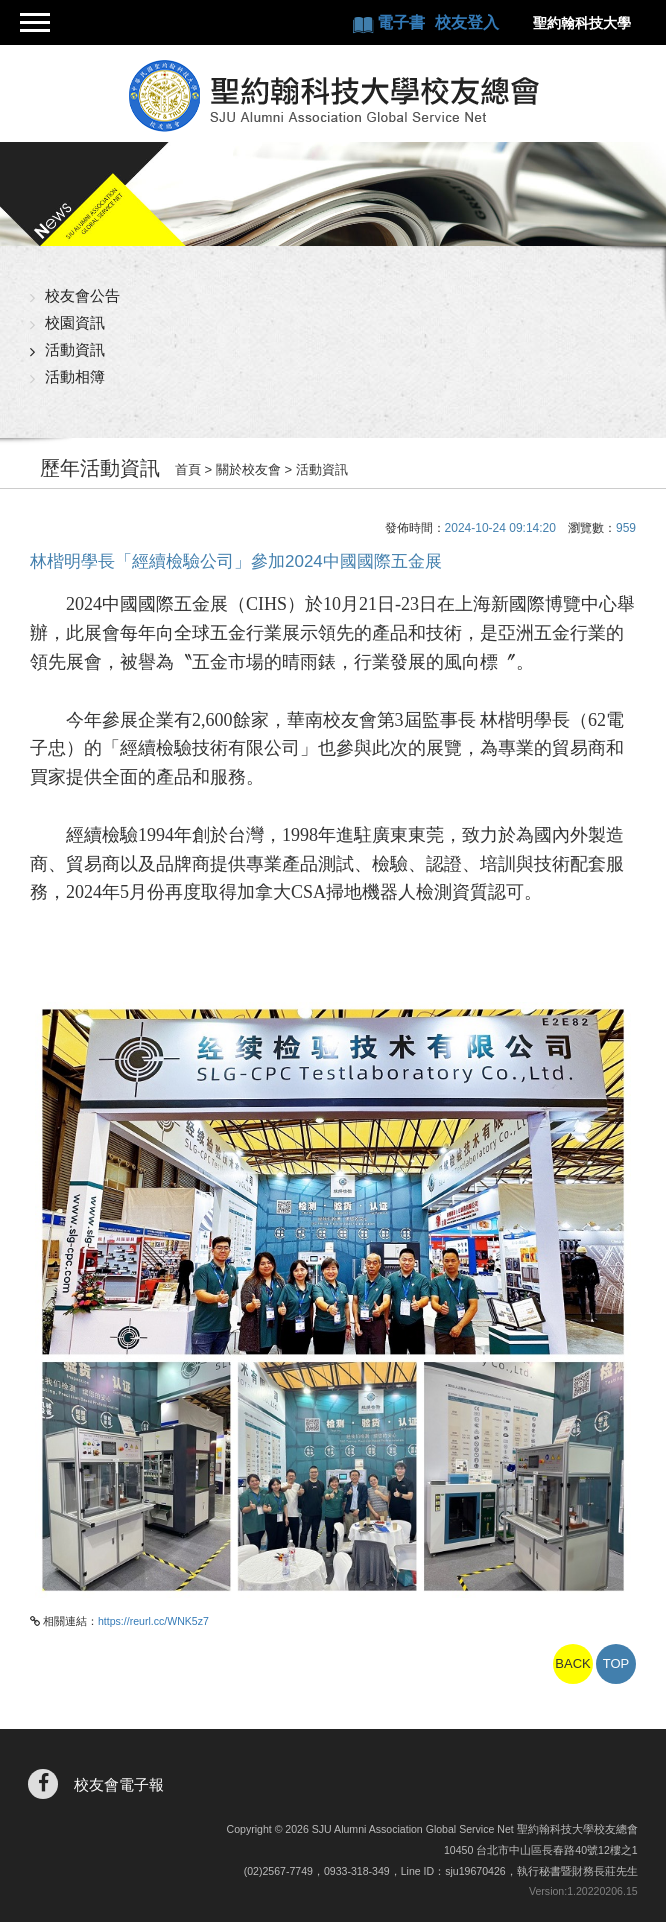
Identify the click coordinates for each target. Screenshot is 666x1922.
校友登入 (467, 22)
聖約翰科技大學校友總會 (333, 96)
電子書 (403, 22)
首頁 (188, 469)
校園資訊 (75, 322)
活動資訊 (75, 349)
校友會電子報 (119, 1784)
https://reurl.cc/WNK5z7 (153, 1621)
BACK (572, 1663)
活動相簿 (75, 376)
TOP (616, 1663)
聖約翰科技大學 (582, 23)
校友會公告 (82, 295)
